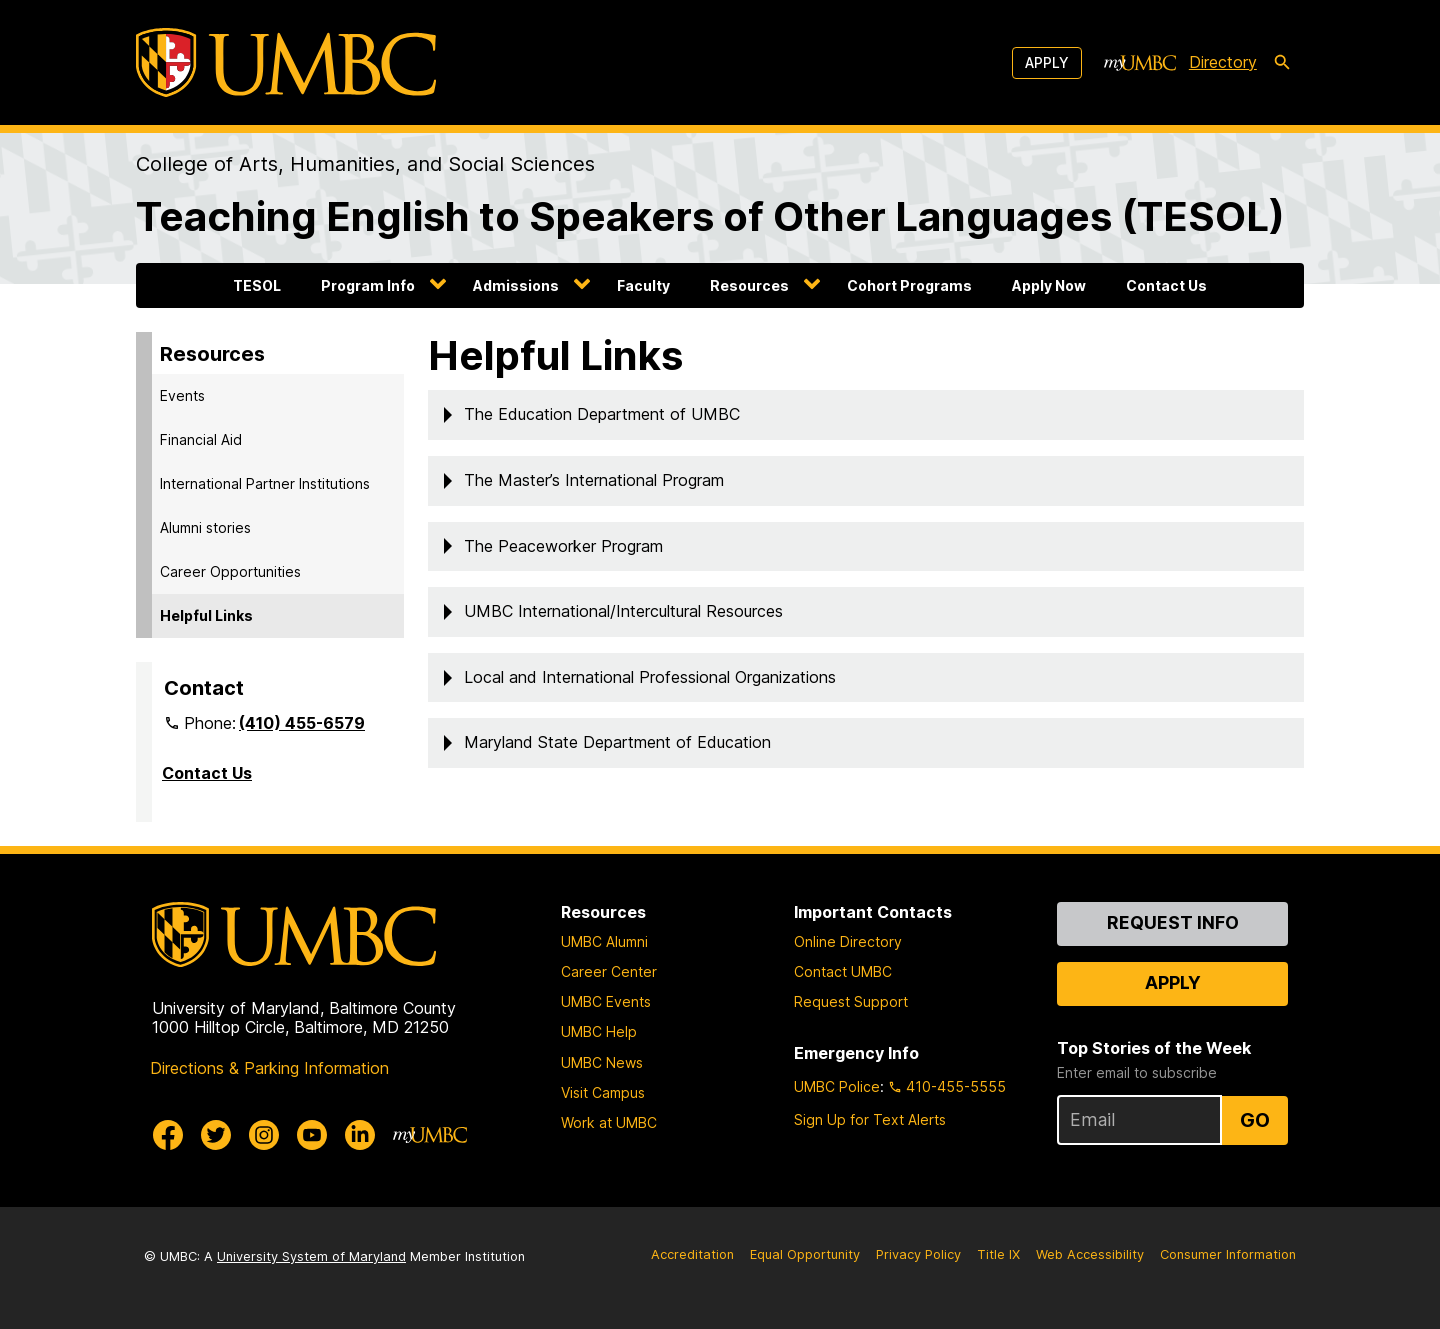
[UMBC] (286, 62)
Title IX (998, 1254)
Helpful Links (206, 615)
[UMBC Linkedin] (360, 1135)
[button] (866, 415)
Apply (1047, 62)
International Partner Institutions (265, 483)
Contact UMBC (843, 971)
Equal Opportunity (805, 1254)
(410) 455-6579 (302, 723)
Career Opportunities (230, 571)
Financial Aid (201, 439)
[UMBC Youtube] (312, 1135)
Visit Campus (603, 1092)
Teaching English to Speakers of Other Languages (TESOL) (710, 216)
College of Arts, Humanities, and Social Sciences (365, 164)
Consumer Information (1228, 1254)
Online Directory (848, 941)
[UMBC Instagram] (264, 1135)
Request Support (851, 1001)
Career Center (609, 971)
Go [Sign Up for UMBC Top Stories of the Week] (1255, 1120)
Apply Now (1049, 285)
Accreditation (692, 1254)
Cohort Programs (909, 285)
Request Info (1173, 922)
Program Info (368, 285)
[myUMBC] (1140, 63)
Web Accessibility (1090, 1254)
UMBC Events (606, 1001)
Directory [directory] (1223, 62)
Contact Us (1166, 285)
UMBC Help (599, 1031)
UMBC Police (837, 1086)
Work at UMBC (609, 1122)
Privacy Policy (918, 1254)
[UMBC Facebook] (168, 1135)
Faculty (643, 285)
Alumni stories (205, 527)
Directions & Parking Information (269, 1068)
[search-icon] (1282, 63)
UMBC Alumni (604, 941)
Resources (749, 285)
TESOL (257, 285)
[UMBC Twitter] (216, 1135)
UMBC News (602, 1062)
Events (182, 395)
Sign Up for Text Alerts (870, 1119)
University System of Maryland (311, 1256)
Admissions (516, 285)
